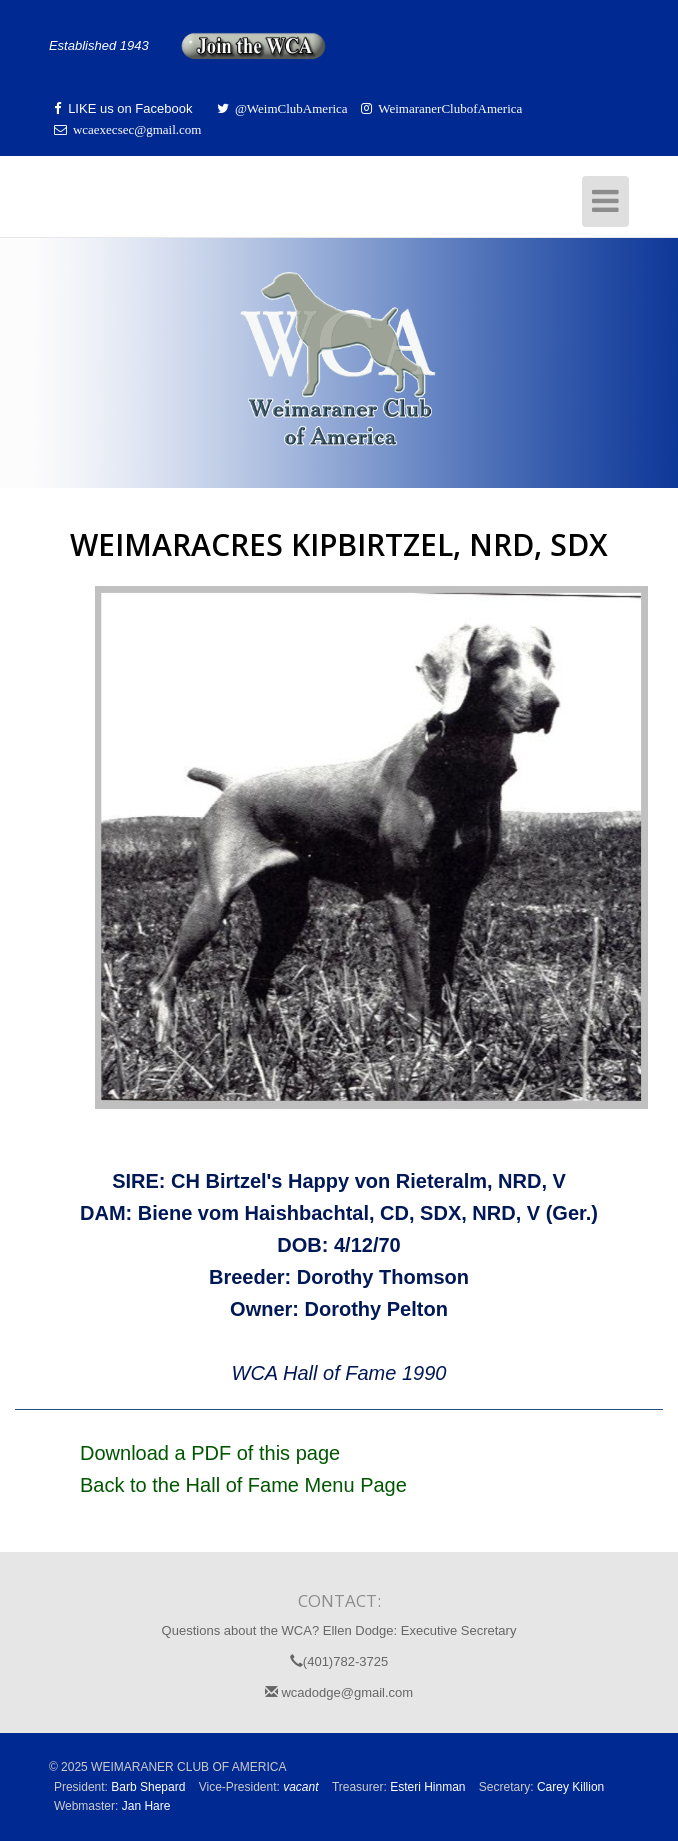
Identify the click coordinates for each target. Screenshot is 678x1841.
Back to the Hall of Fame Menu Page (243, 1485)
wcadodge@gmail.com (339, 1692)
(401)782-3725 (339, 1661)
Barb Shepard (148, 1787)
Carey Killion (570, 1787)
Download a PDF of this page (210, 1453)
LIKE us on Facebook (128, 108)
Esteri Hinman (427, 1787)
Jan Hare (146, 1806)
